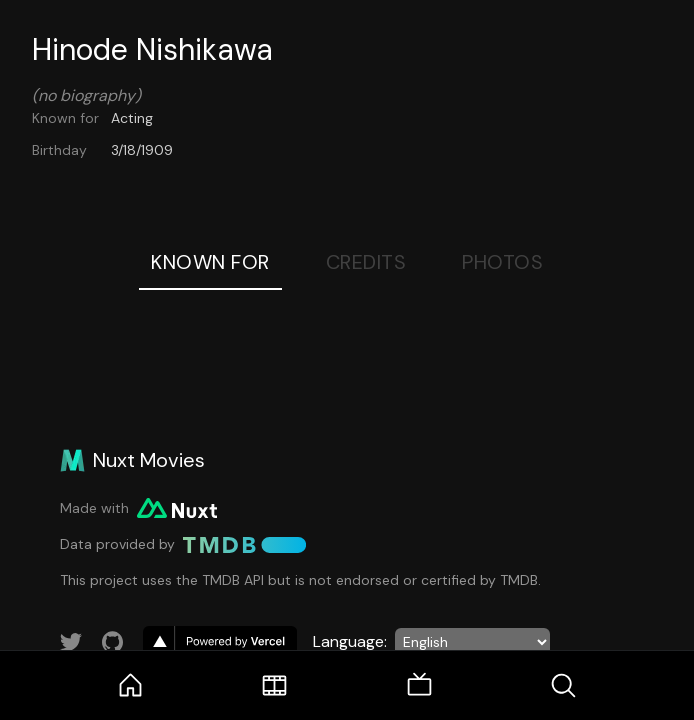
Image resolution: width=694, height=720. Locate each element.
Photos (502, 262)
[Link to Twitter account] (71, 642)
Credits (366, 262)
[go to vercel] (220, 642)
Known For (210, 262)
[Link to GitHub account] (113, 642)
